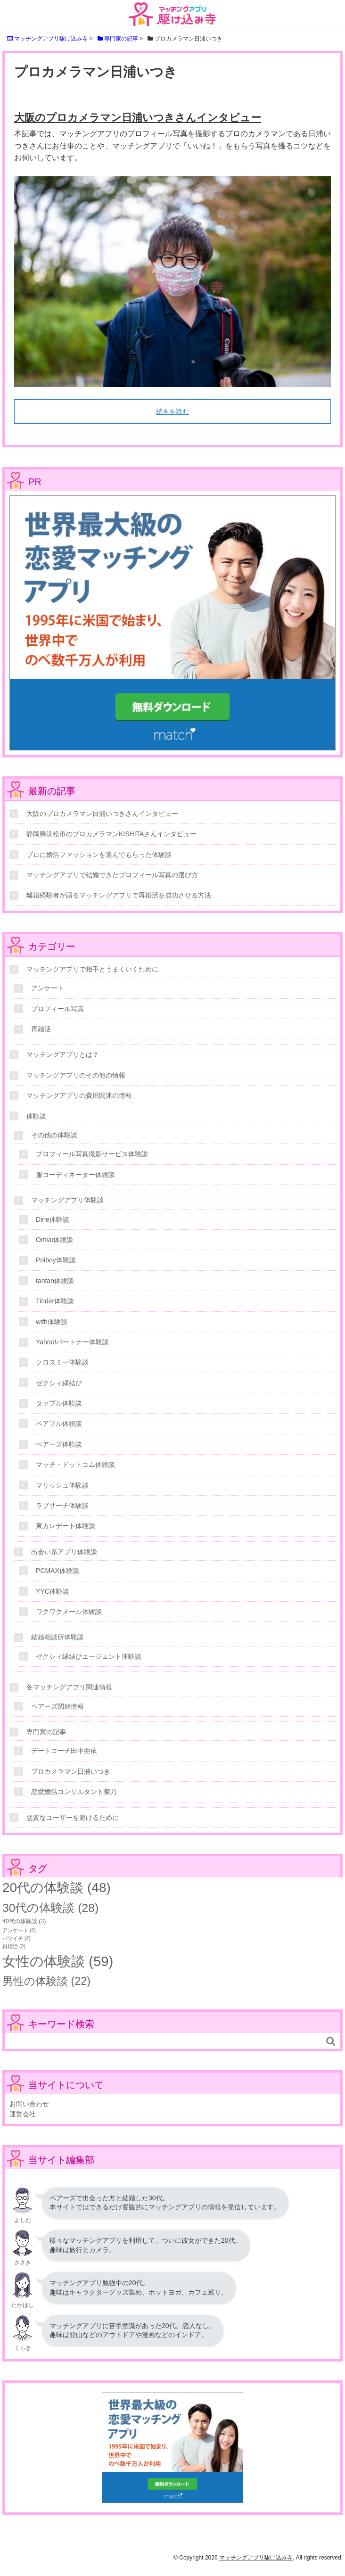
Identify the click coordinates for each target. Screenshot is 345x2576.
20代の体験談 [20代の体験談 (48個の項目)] (56, 1887)
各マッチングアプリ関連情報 (69, 1687)
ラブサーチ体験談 (62, 1505)
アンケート (47, 988)
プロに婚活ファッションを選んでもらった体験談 (99, 854)
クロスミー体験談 (62, 1362)
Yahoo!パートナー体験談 (72, 1342)
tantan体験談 (55, 1280)
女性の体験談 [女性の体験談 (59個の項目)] (57, 1961)
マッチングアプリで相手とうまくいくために (92, 969)
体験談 (36, 1116)
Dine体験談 (52, 1219)
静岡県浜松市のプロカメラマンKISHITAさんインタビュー (111, 834)
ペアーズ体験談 (59, 1444)
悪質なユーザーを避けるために (72, 1817)
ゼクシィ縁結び (59, 1383)
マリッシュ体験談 (62, 1485)
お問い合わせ (29, 2103)
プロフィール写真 (57, 1008)
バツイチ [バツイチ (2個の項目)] (16, 1938)
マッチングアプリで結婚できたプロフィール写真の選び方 (112, 875)
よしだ (22, 2220)
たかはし (22, 2305)
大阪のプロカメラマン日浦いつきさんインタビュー (137, 117)
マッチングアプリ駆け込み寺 (256, 2557)
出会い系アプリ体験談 (64, 1551)
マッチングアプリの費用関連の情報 (79, 1095)
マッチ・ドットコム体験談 (75, 1464)
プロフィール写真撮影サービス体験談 (92, 1154)
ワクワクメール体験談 (69, 1611)
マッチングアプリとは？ (62, 1054)
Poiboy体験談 (56, 1260)
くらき (22, 2348)
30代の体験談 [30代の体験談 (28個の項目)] (50, 1907)
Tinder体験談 (55, 1301)
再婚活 (41, 1029)
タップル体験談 (59, 1403)
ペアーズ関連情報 (57, 1706)
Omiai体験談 (54, 1239)
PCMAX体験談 (57, 1570)
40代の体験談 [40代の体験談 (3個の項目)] (24, 1921)
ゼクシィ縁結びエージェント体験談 (88, 1656)
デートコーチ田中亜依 (64, 1750)
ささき (22, 2262)
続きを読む (172, 411)
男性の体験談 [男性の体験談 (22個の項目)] (46, 1981)
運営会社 (22, 2114)
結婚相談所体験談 (57, 1637)
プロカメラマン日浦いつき (70, 1771)
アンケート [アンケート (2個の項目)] (19, 1930)
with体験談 (51, 1321)
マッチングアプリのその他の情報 (75, 1075)
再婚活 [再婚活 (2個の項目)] (13, 1946)
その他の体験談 (54, 1135)
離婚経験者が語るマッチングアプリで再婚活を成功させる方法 (118, 895)
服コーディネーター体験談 (75, 1174)
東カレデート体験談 (65, 1526)
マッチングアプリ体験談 (67, 1200)
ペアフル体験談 (59, 1423)
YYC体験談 (52, 1591)
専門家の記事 (46, 1732)
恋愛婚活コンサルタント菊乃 (74, 1791)
